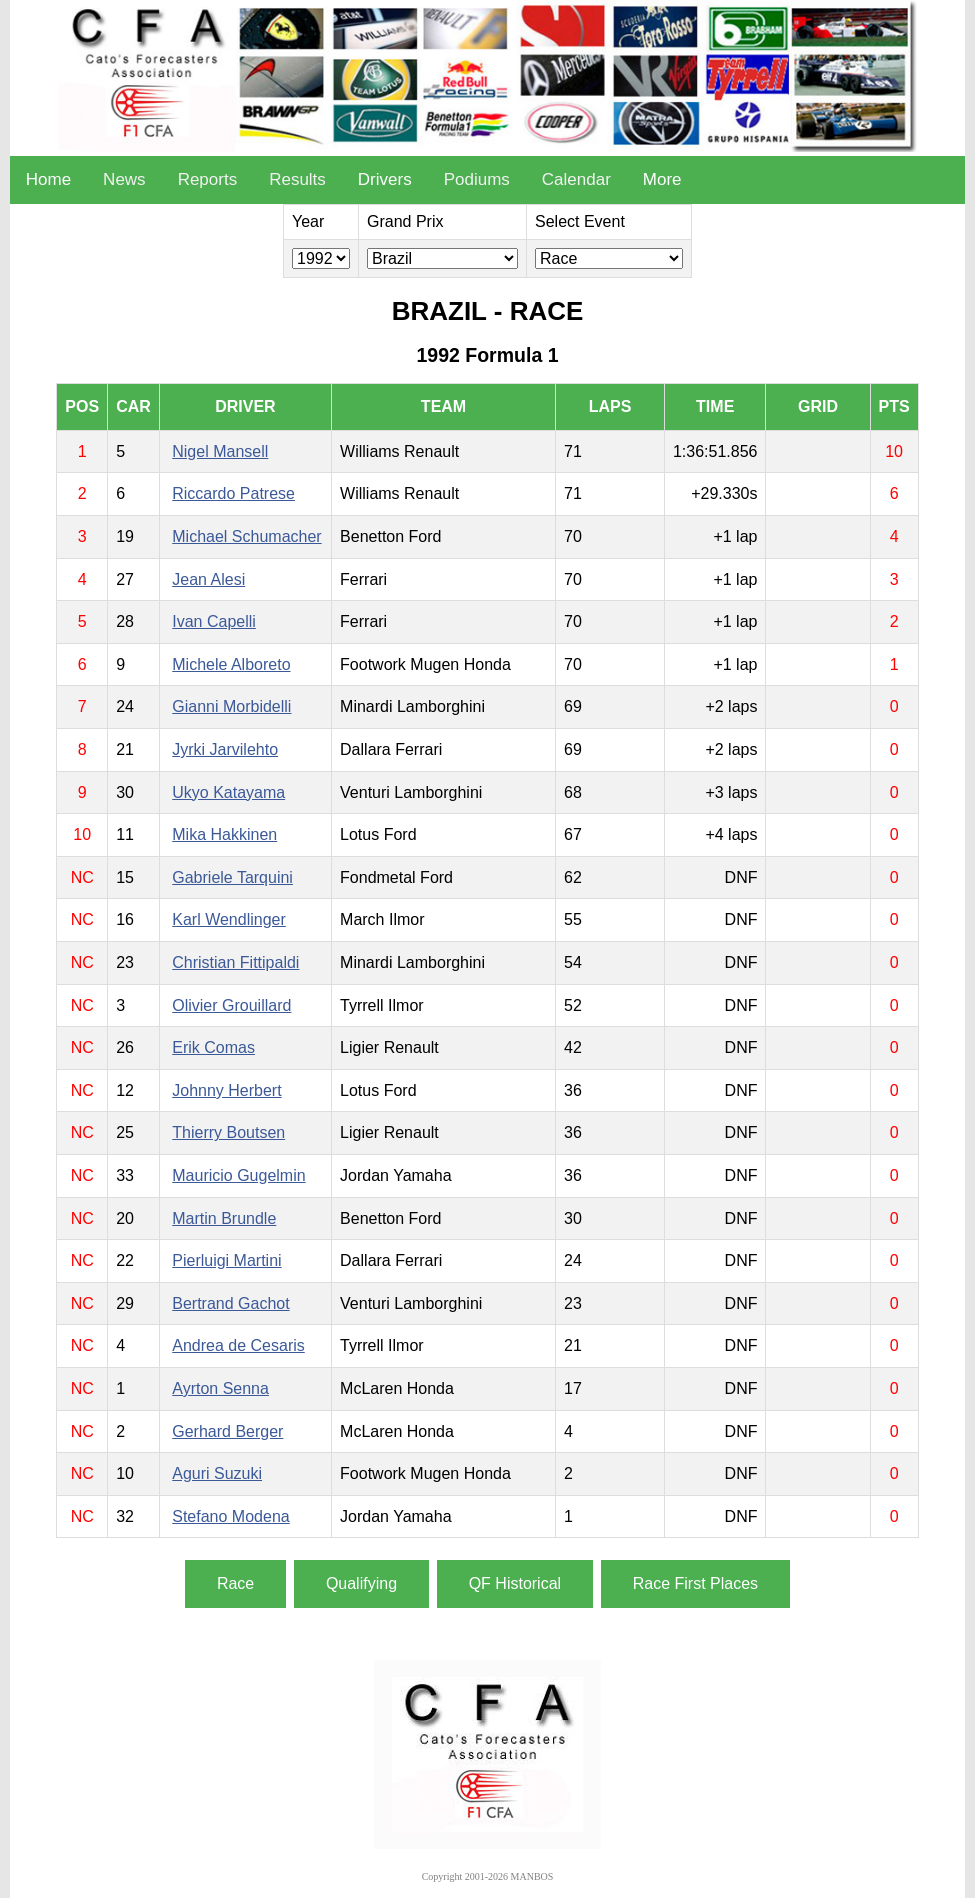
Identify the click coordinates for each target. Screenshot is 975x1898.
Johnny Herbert (226, 1090)
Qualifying (361, 1583)
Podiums (477, 179)
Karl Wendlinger (229, 919)
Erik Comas (213, 1047)
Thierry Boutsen (228, 1132)
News (124, 179)
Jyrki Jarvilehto (225, 749)
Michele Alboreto (231, 664)
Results (297, 179)
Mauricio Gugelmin (238, 1175)
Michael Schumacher (246, 536)
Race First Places (695, 1583)
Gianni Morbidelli (231, 706)
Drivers (385, 179)
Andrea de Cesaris (238, 1345)
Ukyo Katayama (228, 792)
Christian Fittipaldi (235, 962)
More (662, 179)
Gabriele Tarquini (232, 877)
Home (48, 179)
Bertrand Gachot (230, 1303)
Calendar (576, 179)
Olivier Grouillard (231, 1005)
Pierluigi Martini (226, 1260)
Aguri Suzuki (217, 1473)
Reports (208, 179)
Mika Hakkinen (224, 834)
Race (235, 1583)
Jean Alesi (208, 579)
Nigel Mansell (220, 451)
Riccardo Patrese (233, 493)
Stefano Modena (230, 1516)
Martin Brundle (224, 1218)
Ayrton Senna (220, 1388)
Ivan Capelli (214, 621)
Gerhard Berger (227, 1431)
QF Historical (515, 1583)
